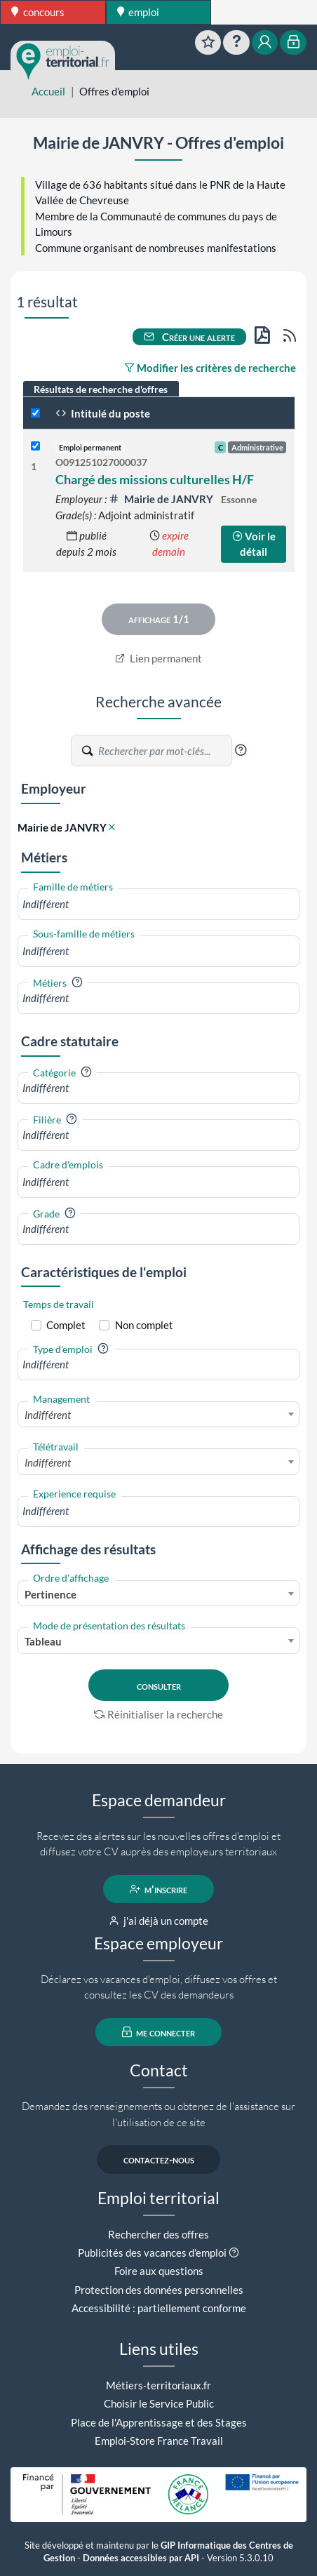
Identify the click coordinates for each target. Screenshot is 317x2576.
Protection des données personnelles (158, 2289)
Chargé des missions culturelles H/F (154, 479)
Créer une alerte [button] (189, 337)
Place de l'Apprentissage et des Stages (159, 2422)
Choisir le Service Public (159, 2403)
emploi (138, 12)
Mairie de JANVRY (162, 499)
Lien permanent (159, 658)
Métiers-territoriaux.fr (158, 2385)
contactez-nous (158, 2159)
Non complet (144, 1325)
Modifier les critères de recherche (210, 367)
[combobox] (158, 904)
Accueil (48, 91)
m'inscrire (159, 1889)
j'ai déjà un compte (159, 1920)
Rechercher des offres (158, 2234)
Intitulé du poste (102, 413)
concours (38, 12)
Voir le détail (254, 544)
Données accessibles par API (141, 2558)
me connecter (159, 2032)
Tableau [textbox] (43, 1641)
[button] (240, 750)
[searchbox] (158, 904)
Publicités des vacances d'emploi (152, 2252)
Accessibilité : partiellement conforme (159, 2308)
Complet (66, 1325)
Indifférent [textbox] (48, 1414)
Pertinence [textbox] (50, 1594)
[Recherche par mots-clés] (164, 750)
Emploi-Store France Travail (159, 2440)
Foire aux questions (158, 2270)
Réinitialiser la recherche (158, 1714)
